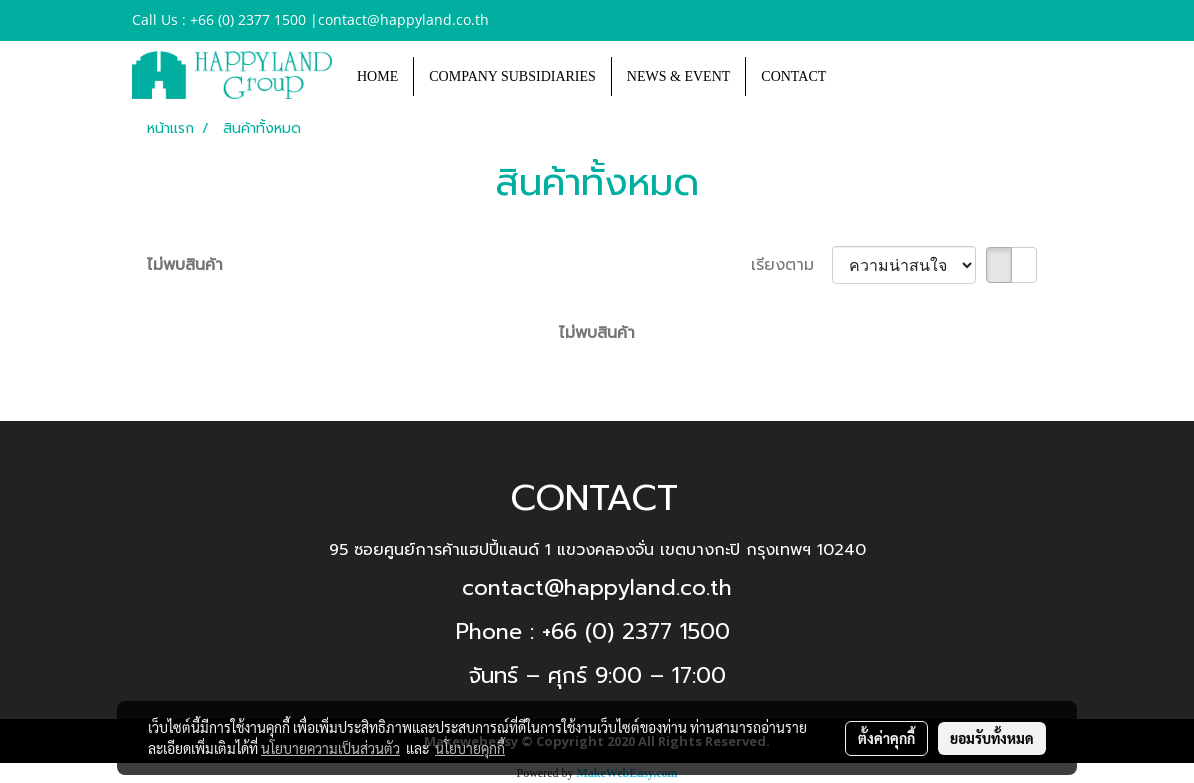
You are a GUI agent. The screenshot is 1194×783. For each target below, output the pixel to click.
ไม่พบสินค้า (185, 265)
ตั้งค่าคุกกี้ (886, 738)
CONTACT (793, 76)
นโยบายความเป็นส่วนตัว (330, 748)
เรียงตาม (791, 265)
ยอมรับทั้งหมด (992, 738)
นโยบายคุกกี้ (470, 748)
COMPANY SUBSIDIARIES (512, 76)
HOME (377, 76)
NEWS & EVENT (678, 76)
